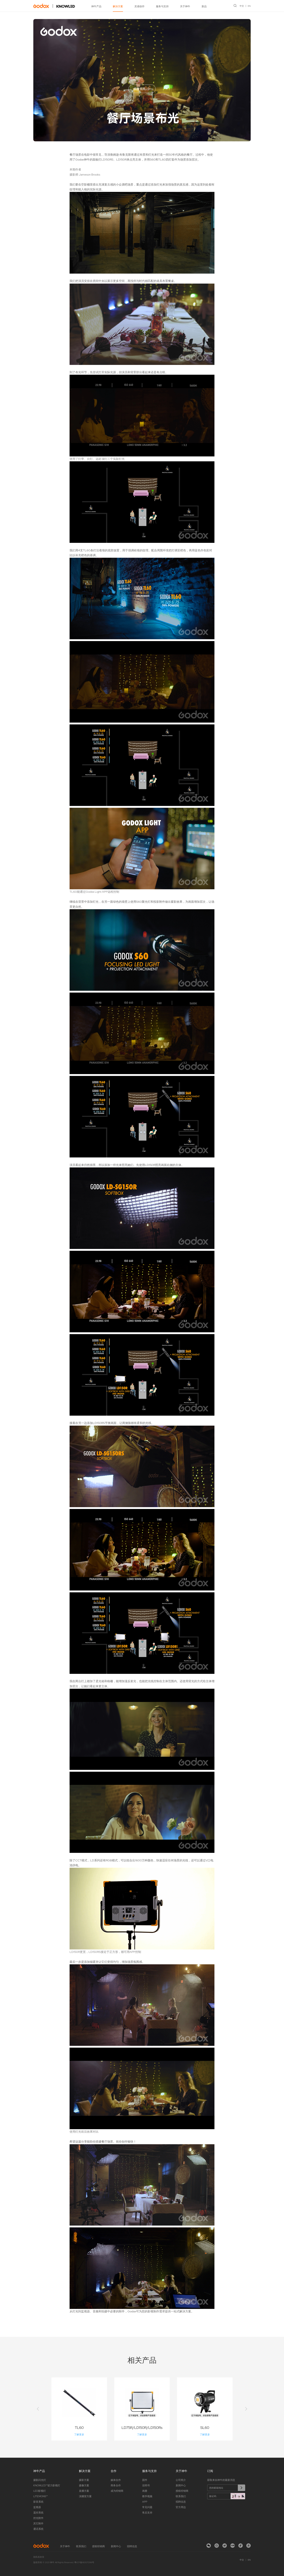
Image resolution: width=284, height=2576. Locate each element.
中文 (242, 6)
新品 (204, 6)
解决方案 (118, 6)
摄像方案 (84, 2485)
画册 (144, 2490)
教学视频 (147, 2496)
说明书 (146, 2485)
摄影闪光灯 (39, 2480)
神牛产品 (96, 6)
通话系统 (38, 2529)
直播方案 (84, 2490)
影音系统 (38, 2501)
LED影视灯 (39, 2490)
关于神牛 (185, 6)
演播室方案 (85, 2496)
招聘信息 (181, 2501)
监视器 (37, 2507)
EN (249, 6)
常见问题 (147, 2507)
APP (144, 2501)
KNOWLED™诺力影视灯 (46, 2485)
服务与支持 (162, 6)
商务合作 (116, 2485)
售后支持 (147, 2512)
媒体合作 (116, 2480)
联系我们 (181, 2496)
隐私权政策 (38, 2557)
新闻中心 (181, 2485)
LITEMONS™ (40, 2496)
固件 (144, 2480)
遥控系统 (38, 2512)
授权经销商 (182, 2490)
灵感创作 (139, 6)
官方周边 (181, 2507)
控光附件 (38, 2518)
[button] (37, 2409)
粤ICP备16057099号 (84, 2562)
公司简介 (181, 2480)
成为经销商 (117, 2490)
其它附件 (38, 2523)
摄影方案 (84, 2480)
